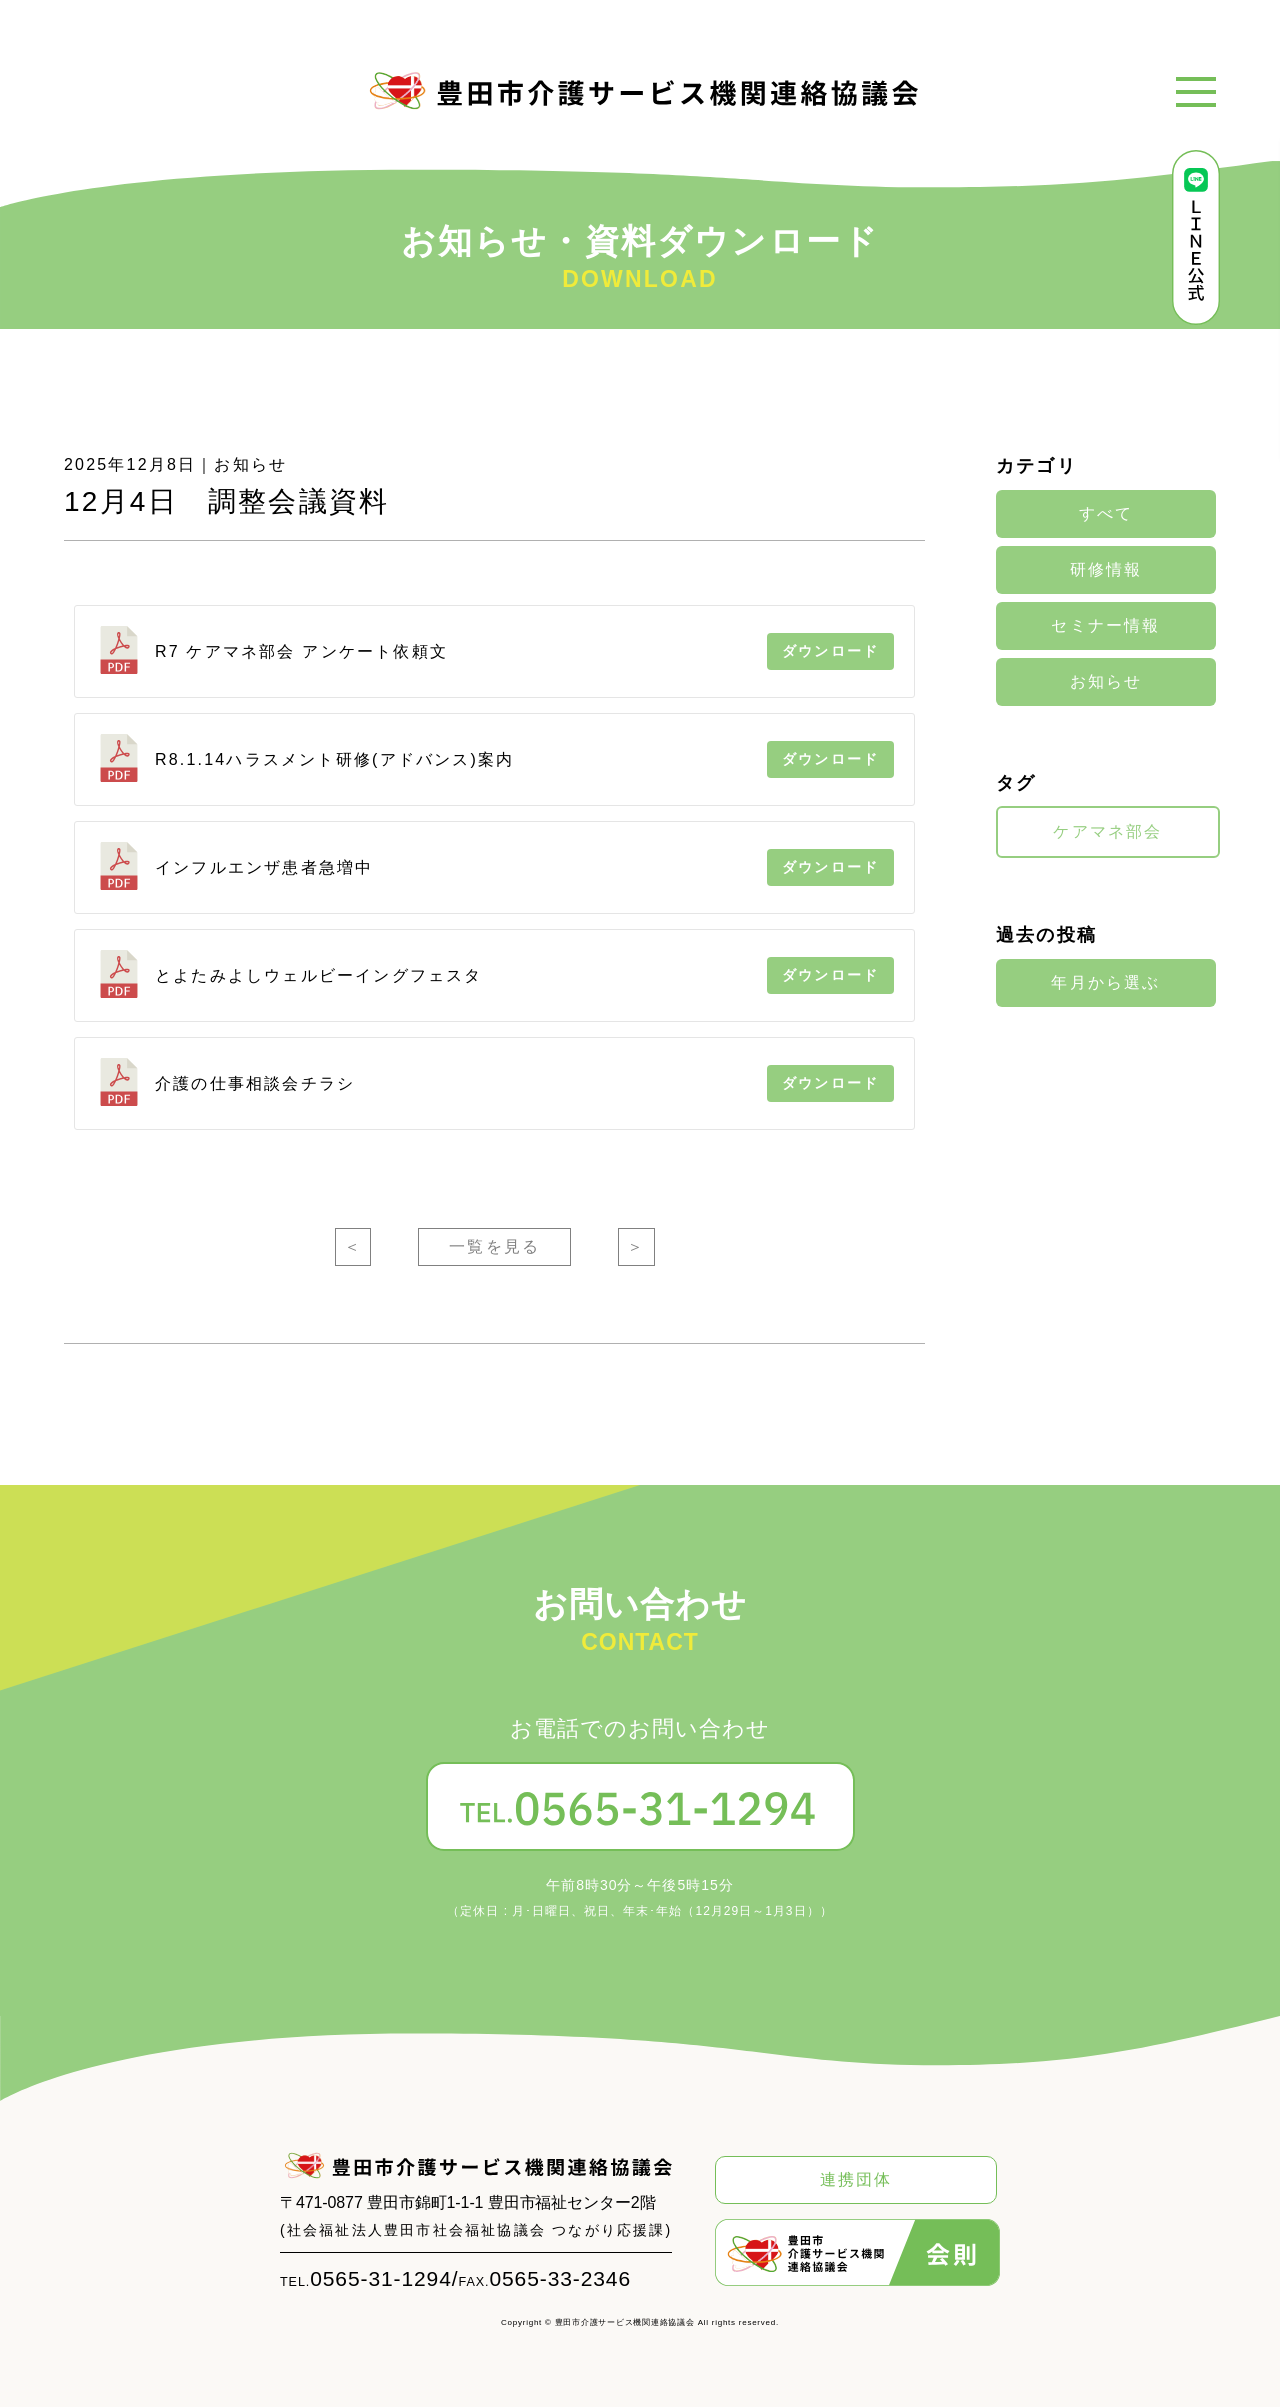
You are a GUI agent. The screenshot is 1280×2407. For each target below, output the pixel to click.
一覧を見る (494, 1246)
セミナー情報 (1105, 626)
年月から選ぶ (1105, 982)
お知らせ (1106, 682)
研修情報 (1106, 570)
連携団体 (856, 2179)
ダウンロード (830, 651)
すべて (1106, 514)
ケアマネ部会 (1107, 832)
